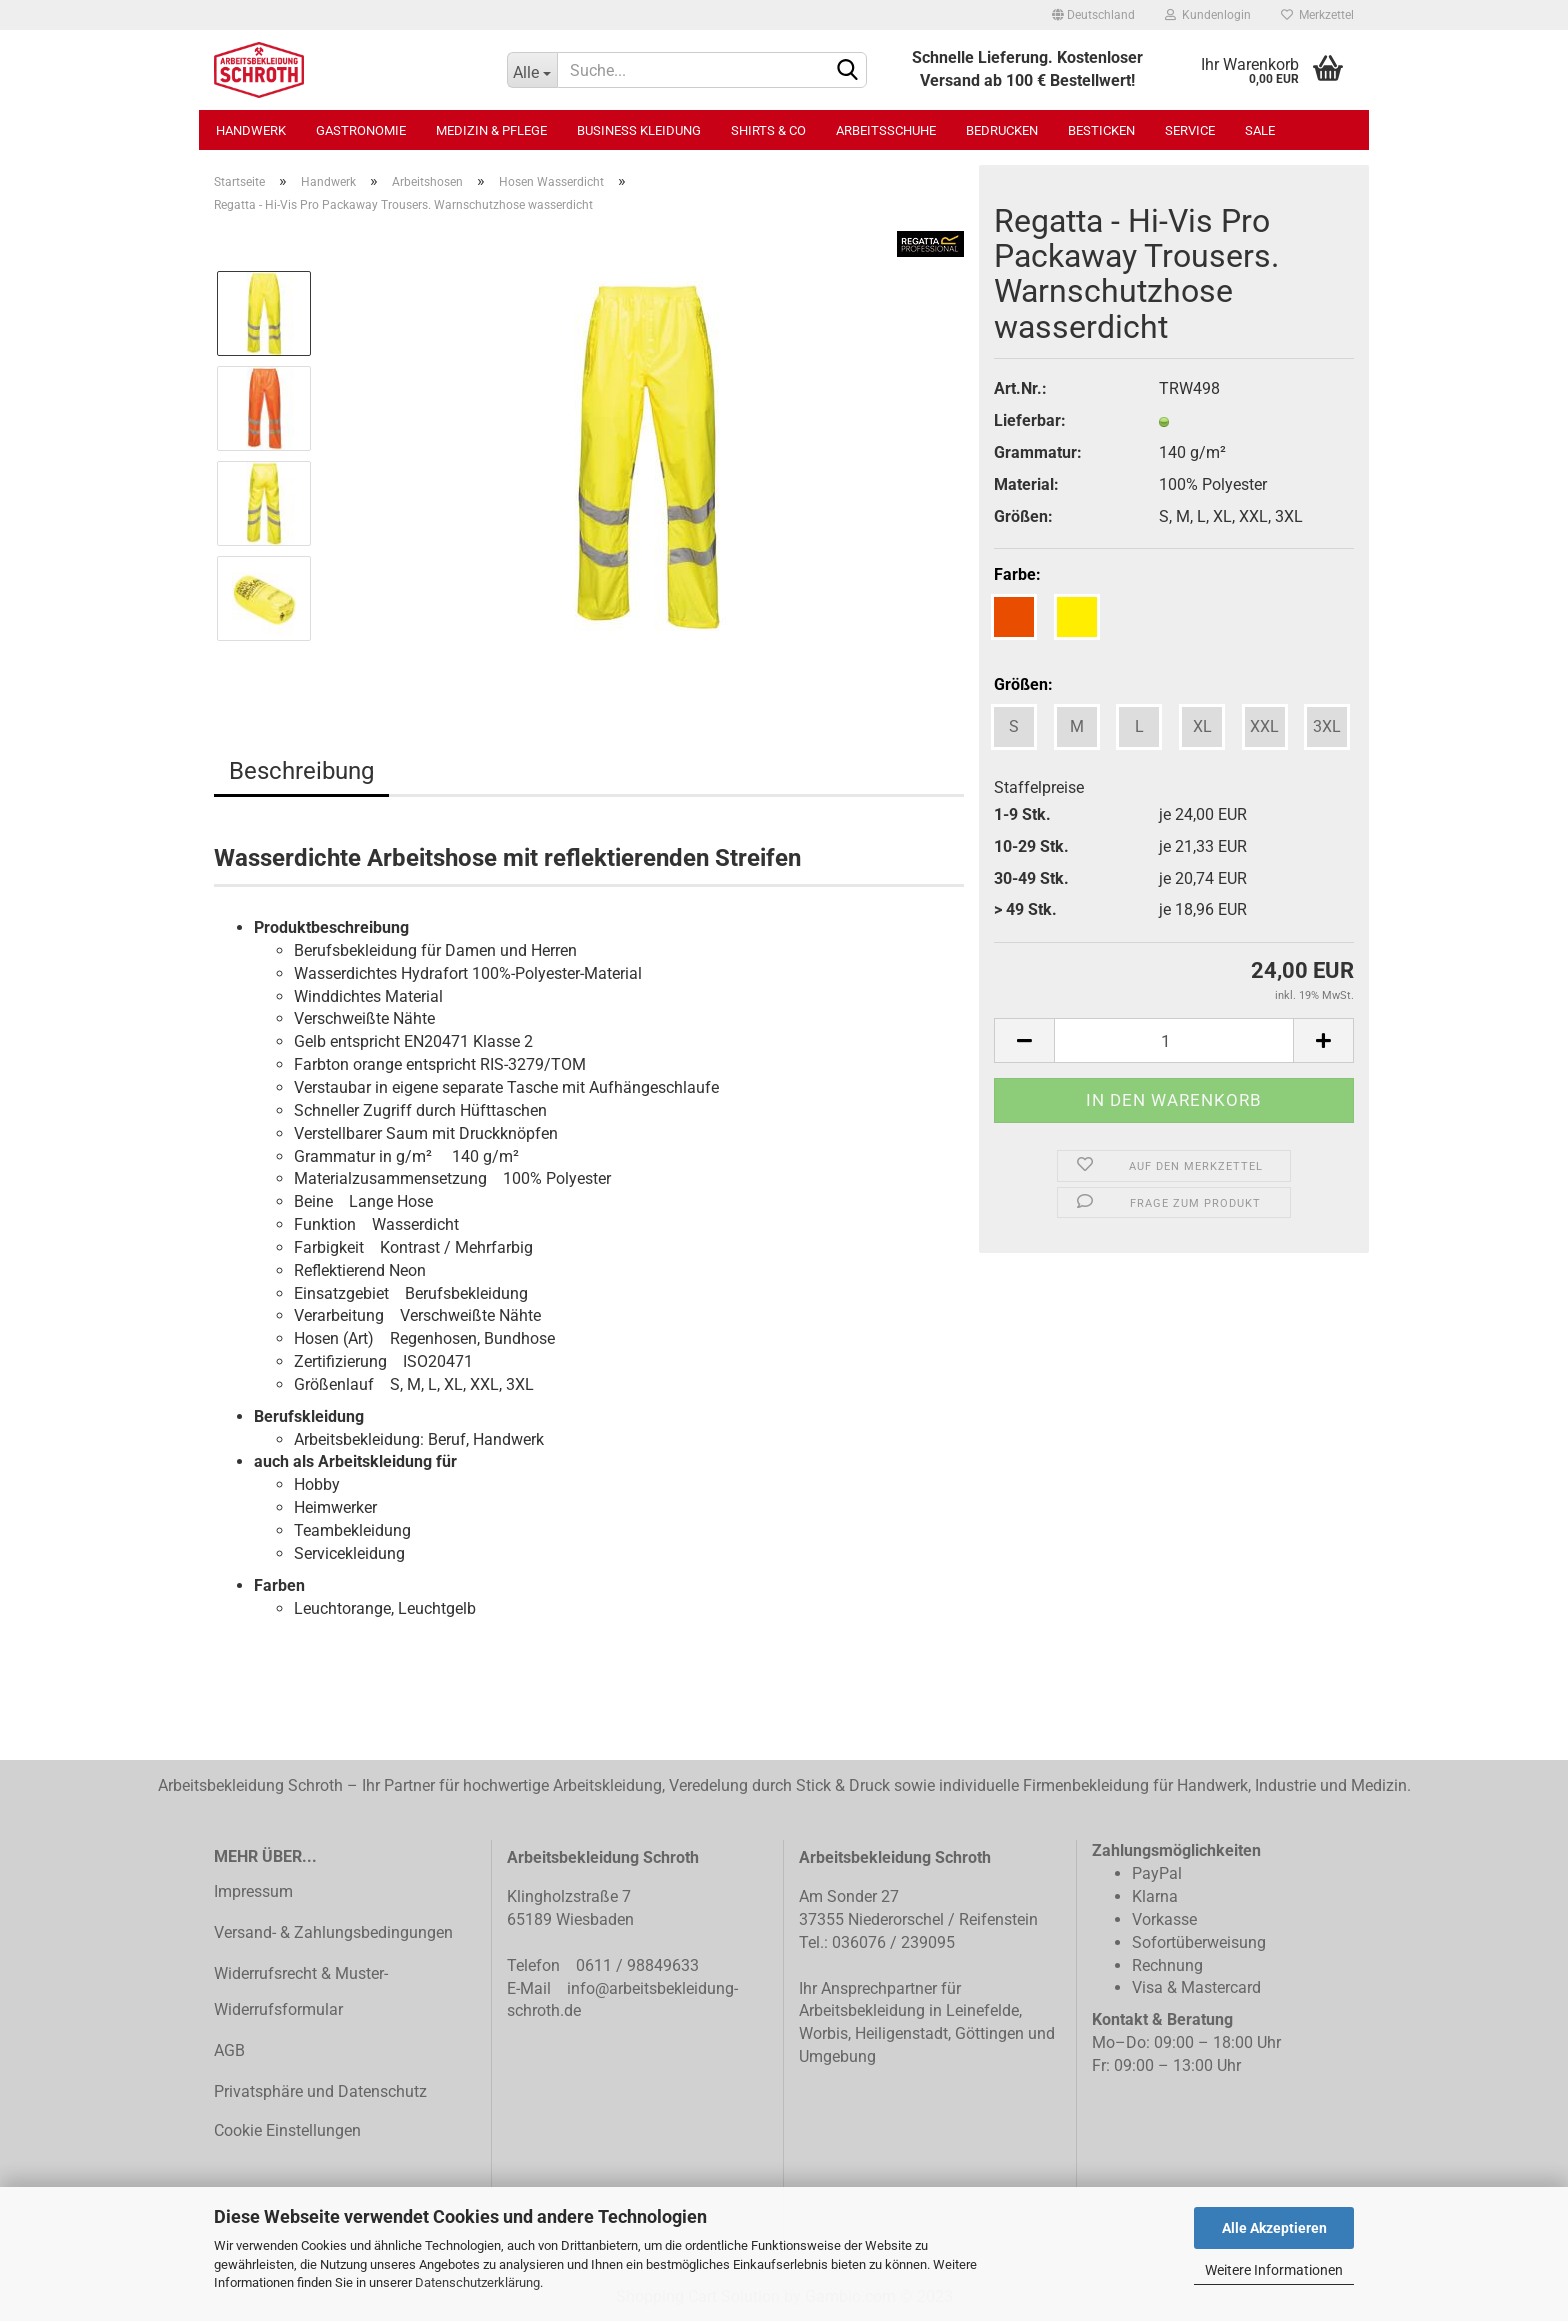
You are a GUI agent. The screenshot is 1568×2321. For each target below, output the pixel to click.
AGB (229, 2050)
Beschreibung (301, 771)
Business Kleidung (639, 130)
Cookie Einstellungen (287, 2130)
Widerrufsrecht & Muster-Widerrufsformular (301, 1992)
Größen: (1023, 684)
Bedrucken (1002, 130)
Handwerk (251, 130)
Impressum (253, 1891)
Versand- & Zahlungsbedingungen (333, 1932)
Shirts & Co (768, 130)
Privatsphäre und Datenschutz (320, 2091)
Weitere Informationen (1274, 2270)
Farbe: (1017, 574)
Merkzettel (1317, 15)
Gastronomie (361, 130)
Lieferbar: (1030, 420)
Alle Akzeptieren (1274, 2228)
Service (1190, 130)
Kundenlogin (1208, 15)
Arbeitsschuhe (886, 130)
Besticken (1101, 130)
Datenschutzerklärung (477, 2282)
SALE (1260, 130)
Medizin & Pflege (491, 130)
